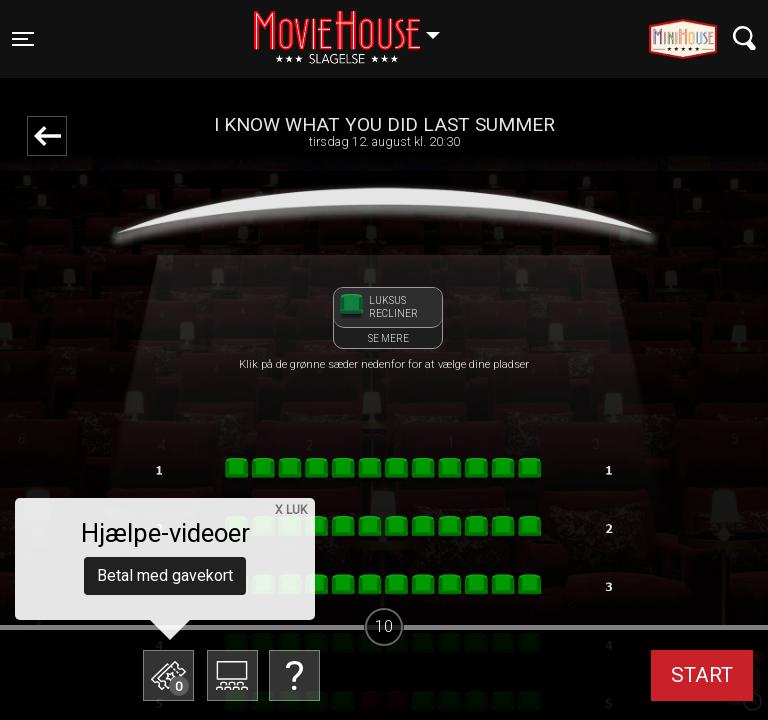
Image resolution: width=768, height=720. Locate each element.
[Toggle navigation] (23, 39)
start (702, 675)
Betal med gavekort (165, 575)
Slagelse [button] (356, 27)
